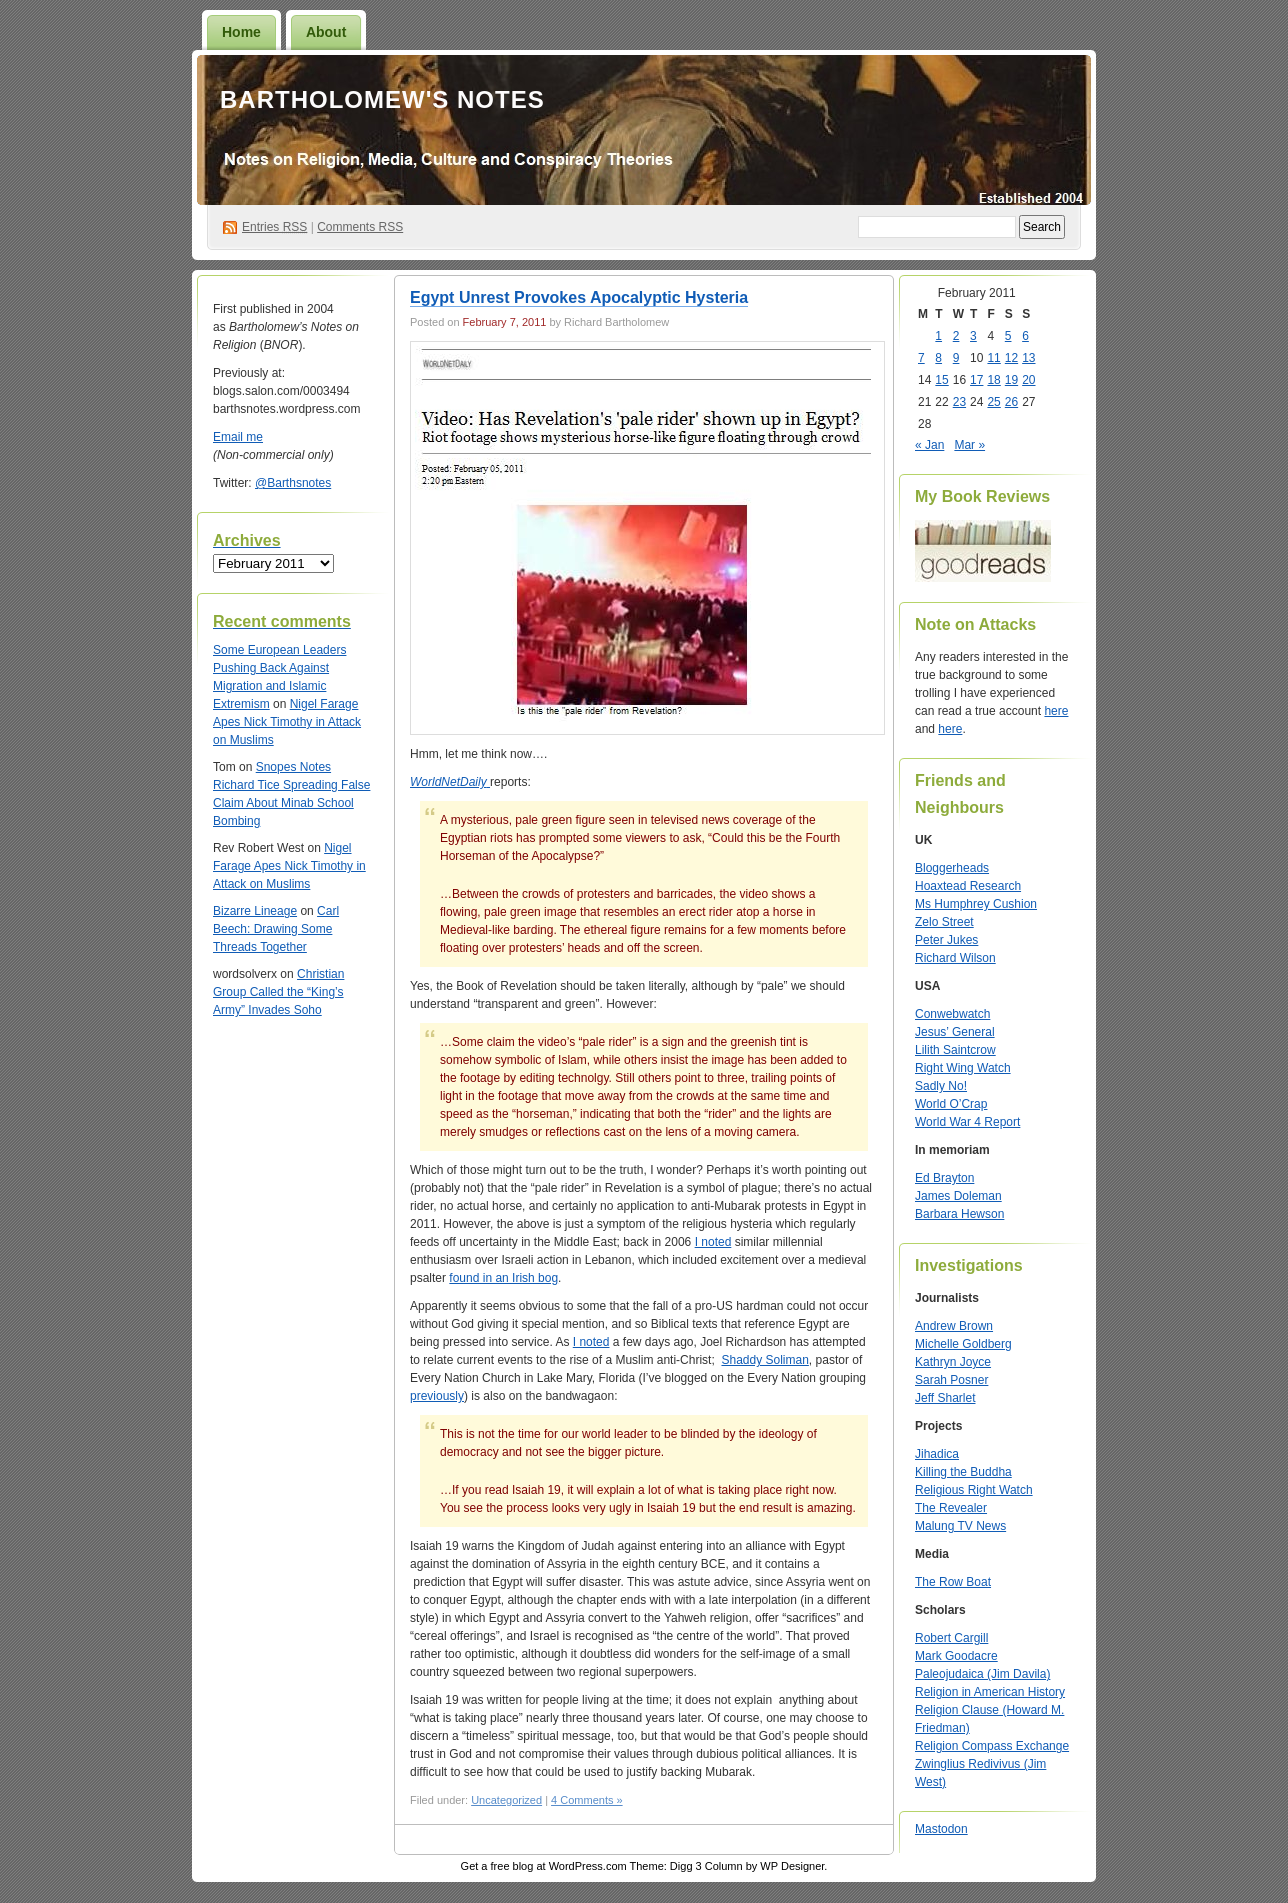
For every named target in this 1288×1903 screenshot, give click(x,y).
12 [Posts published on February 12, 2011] (1011, 358)
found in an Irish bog (503, 1278)
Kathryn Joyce (953, 1362)
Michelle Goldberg (963, 1344)
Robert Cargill (951, 1638)
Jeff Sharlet (945, 1398)
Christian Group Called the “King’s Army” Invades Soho (278, 992)
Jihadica (937, 1454)
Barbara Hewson (959, 1214)
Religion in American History (990, 1692)
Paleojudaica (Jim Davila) (982, 1674)
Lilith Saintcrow (955, 1050)
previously (437, 1396)
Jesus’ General (955, 1032)
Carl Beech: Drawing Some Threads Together (276, 929)
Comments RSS (360, 227)
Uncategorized (506, 1800)
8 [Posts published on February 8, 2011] (938, 358)
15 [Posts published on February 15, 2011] (941, 380)
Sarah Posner (951, 1380)
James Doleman (958, 1196)
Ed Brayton (944, 1178)
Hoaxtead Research (968, 886)
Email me (238, 437)
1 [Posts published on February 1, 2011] (938, 336)
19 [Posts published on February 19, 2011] (1011, 380)
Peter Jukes (946, 940)
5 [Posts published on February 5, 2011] (1008, 336)
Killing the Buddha (963, 1472)
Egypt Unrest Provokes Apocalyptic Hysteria (579, 297)
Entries (274, 227)
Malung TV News (960, 1526)
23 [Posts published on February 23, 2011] (959, 402)
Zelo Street (944, 922)
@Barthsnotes (293, 483)
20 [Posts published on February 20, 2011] (1028, 380)
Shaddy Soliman (764, 1360)
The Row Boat (953, 1582)
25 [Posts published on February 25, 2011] (993, 402)
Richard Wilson (955, 958)
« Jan (929, 445)
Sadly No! (941, 1086)
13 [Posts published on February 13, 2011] (1028, 358)
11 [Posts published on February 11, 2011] (993, 358)
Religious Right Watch (974, 1490)
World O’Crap (951, 1104)
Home (241, 32)
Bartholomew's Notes (382, 99)
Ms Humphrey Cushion (976, 904)
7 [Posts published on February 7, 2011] (921, 358)
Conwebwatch (952, 1014)
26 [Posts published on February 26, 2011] (1011, 402)
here (1056, 711)
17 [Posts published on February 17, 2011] (976, 380)
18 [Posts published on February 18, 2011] (993, 380)
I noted (713, 1242)
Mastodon (941, 1829)
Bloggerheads (952, 868)
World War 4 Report (967, 1122)
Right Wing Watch (963, 1068)
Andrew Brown (954, 1326)
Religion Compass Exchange (992, 1746)
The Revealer (951, 1508)
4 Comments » (587, 1800)
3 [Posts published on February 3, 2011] (973, 336)
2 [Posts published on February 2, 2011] (956, 336)
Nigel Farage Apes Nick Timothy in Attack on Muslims (287, 722)
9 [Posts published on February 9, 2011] (956, 358)
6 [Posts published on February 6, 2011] (1025, 336)
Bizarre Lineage (255, 911)
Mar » (969, 445)
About (326, 32)
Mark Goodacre (956, 1656)
